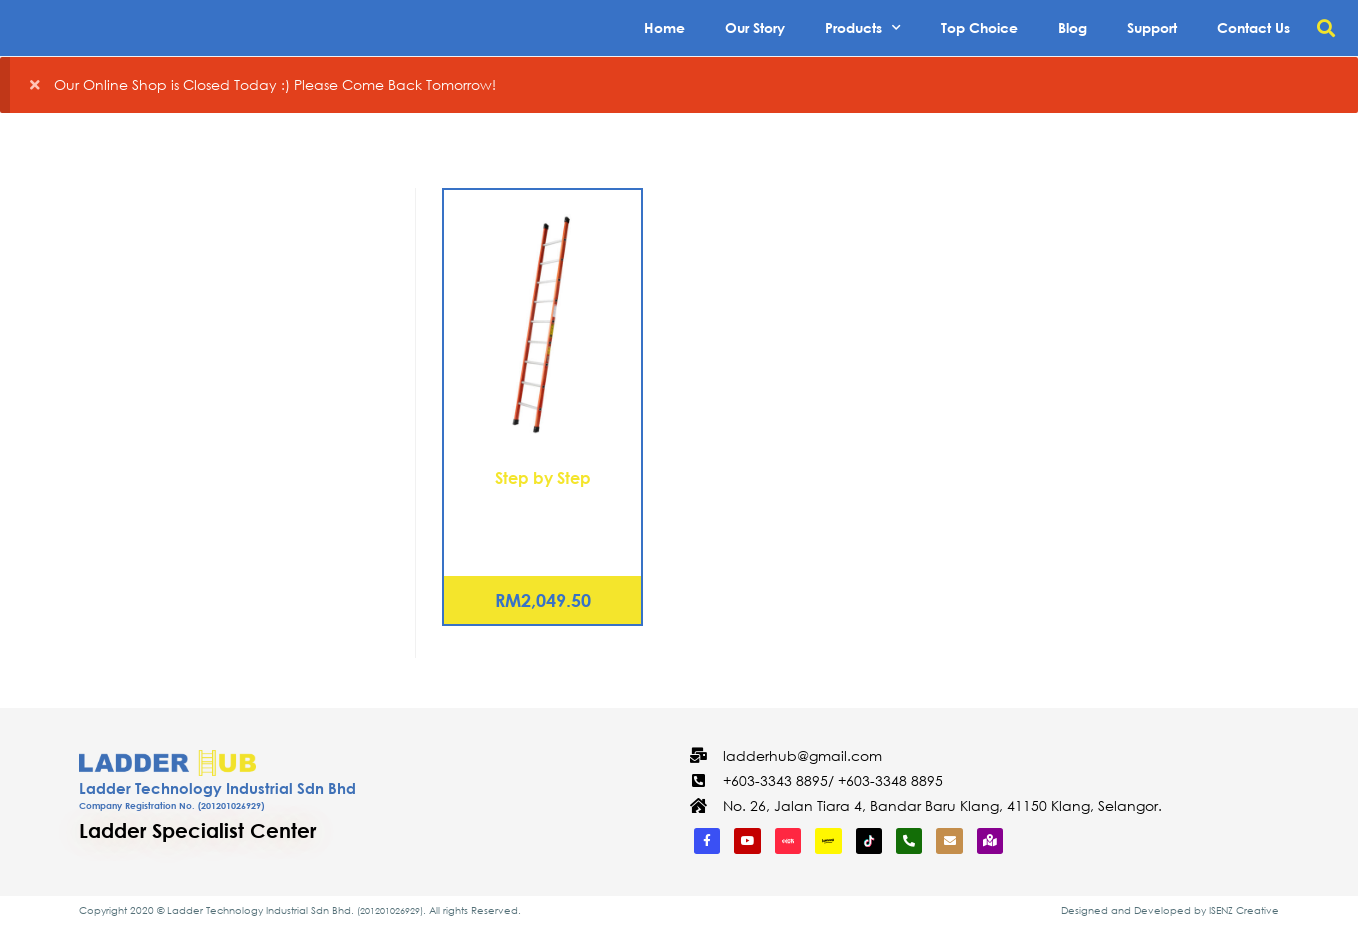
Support (1152, 27)
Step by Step (543, 477)
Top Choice (979, 27)
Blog (1072, 27)
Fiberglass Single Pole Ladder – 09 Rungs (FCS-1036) (543, 524)
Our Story (755, 27)
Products (863, 28)
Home (664, 27)
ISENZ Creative (1244, 910)
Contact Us (1253, 27)
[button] (1326, 28)
